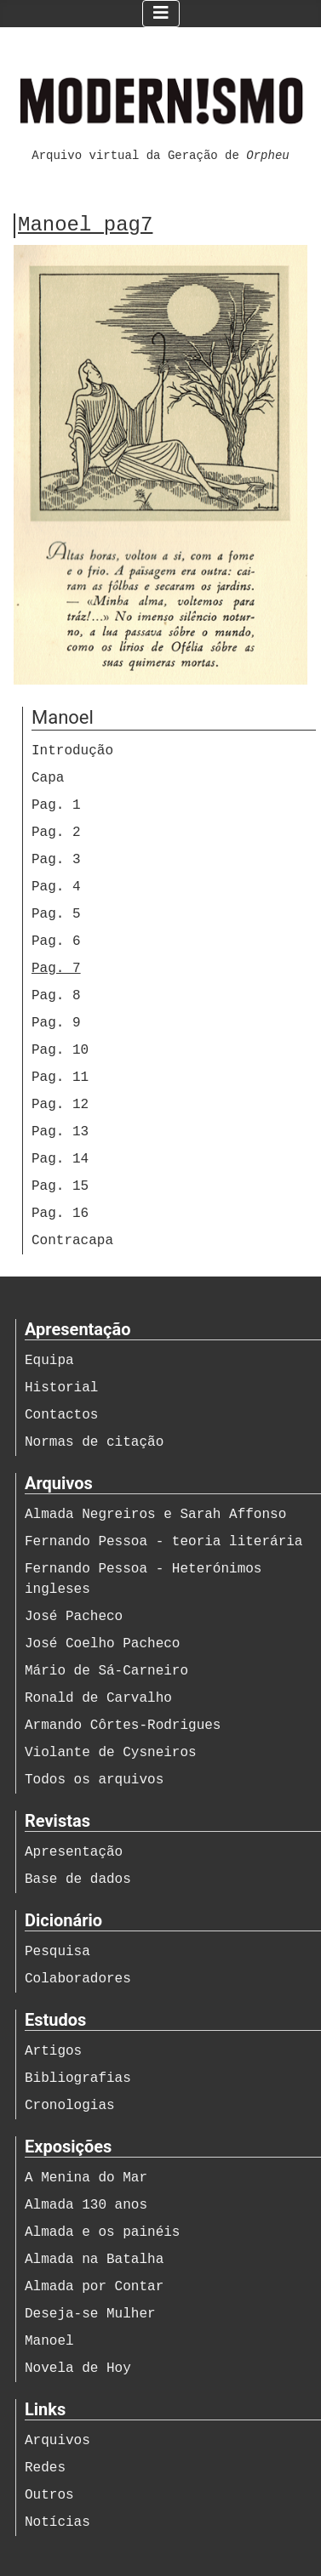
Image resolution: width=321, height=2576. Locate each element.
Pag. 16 (60, 1213)
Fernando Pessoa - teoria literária (163, 1542)
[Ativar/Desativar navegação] (161, 13)
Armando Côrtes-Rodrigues (123, 1725)
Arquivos (57, 2440)
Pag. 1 (56, 805)
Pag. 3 (56, 859)
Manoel (49, 2341)
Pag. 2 (56, 832)
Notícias (57, 2522)
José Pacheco (74, 1616)
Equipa (49, 1360)
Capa (48, 778)
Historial (61, 1388)
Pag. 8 (56, 996)
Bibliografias (78, 2078)
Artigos (53, 2051)
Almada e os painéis (102, 2232)
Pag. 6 (56, 941)
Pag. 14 (60, 1159)
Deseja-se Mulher (90, 2314)
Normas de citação (94, 1442)
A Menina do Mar (86, 2178)
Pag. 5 (56, 914)
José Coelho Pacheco (102, 1644)
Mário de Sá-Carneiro (106, 1671)
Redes (45, 2468)
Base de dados (78, 1879)
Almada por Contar (94, 2287)
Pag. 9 (56, 1023)
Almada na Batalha (94, 2259)
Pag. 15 (60, 1186)
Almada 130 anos (86, 2205)
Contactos (61, 1415)
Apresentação (74, 1852)
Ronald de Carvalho (98, 1698)
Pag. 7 (56, 968)
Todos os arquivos (94, 1780)
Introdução (72, 751)
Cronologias (70, 2105)
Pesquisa (57, 1951)
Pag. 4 (56, 887)
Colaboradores (78, 1979)
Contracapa (72, 1240)
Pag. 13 (60, 1132)
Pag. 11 (60, 1077)
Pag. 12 (60, 1104)
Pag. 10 (60, 1050)
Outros (49, 2495)
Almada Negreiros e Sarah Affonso (155, 1514)
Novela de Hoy (78, 2368)
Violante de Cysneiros (111, 1752)
